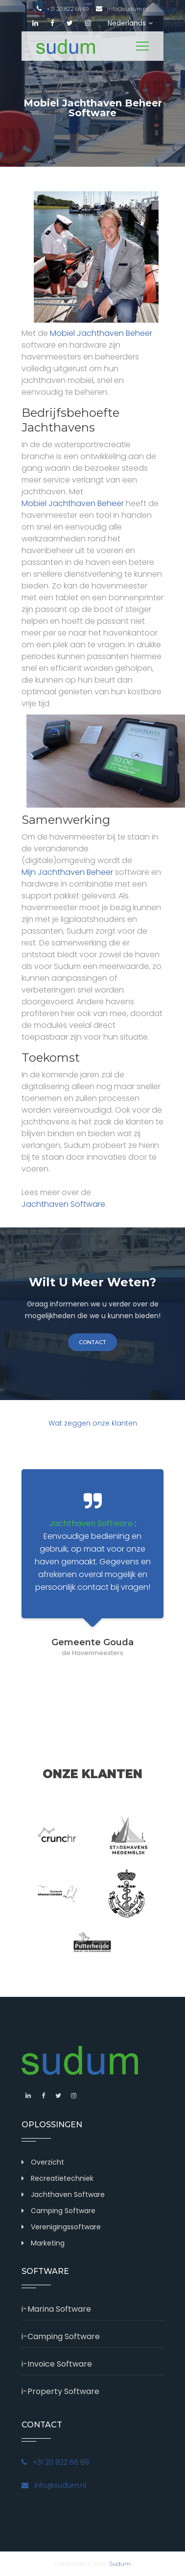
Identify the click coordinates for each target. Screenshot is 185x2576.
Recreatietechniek (62, 2178)
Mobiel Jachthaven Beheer (101, 333)
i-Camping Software (61, 2336)
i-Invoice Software (57, 2364)
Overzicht (47, 2162)
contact (92, 1342)
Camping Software (63, 2211)
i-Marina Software (56, 2309)
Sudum (120, 2563)
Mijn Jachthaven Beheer (67, 872)
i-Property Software (60, 2391)
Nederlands (130, 23)
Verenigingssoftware (66, 2227)
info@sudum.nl (122, 9)
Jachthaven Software (63, 1204)
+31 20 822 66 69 (63, 9)
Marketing (48, 2243)
